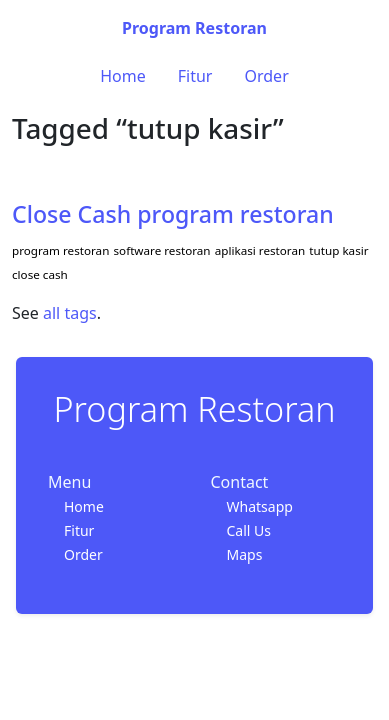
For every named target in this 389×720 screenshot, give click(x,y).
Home (123, 76)
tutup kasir (338, 250)
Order (266, 76)
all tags (70, 313)
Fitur (195, 76)
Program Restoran (194, 28)
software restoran (162, 250)
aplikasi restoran (260, 250)
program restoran (60, 250)
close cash (40, 274)
